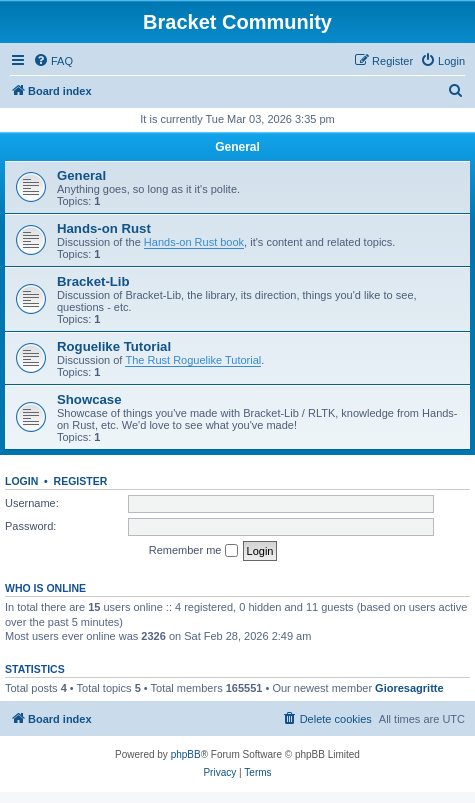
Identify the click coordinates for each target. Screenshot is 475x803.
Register (81, 481)
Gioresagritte (409, 688)
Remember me (193, 551)
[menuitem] (53, 61)
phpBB (186, 754)
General (237, 147)
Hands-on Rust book (194, 242)
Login (21, 481)
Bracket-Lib (93, 281)
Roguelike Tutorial (114, 346)
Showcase (89, 399)
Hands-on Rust (104, 228)
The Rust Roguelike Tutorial (193, 360)
